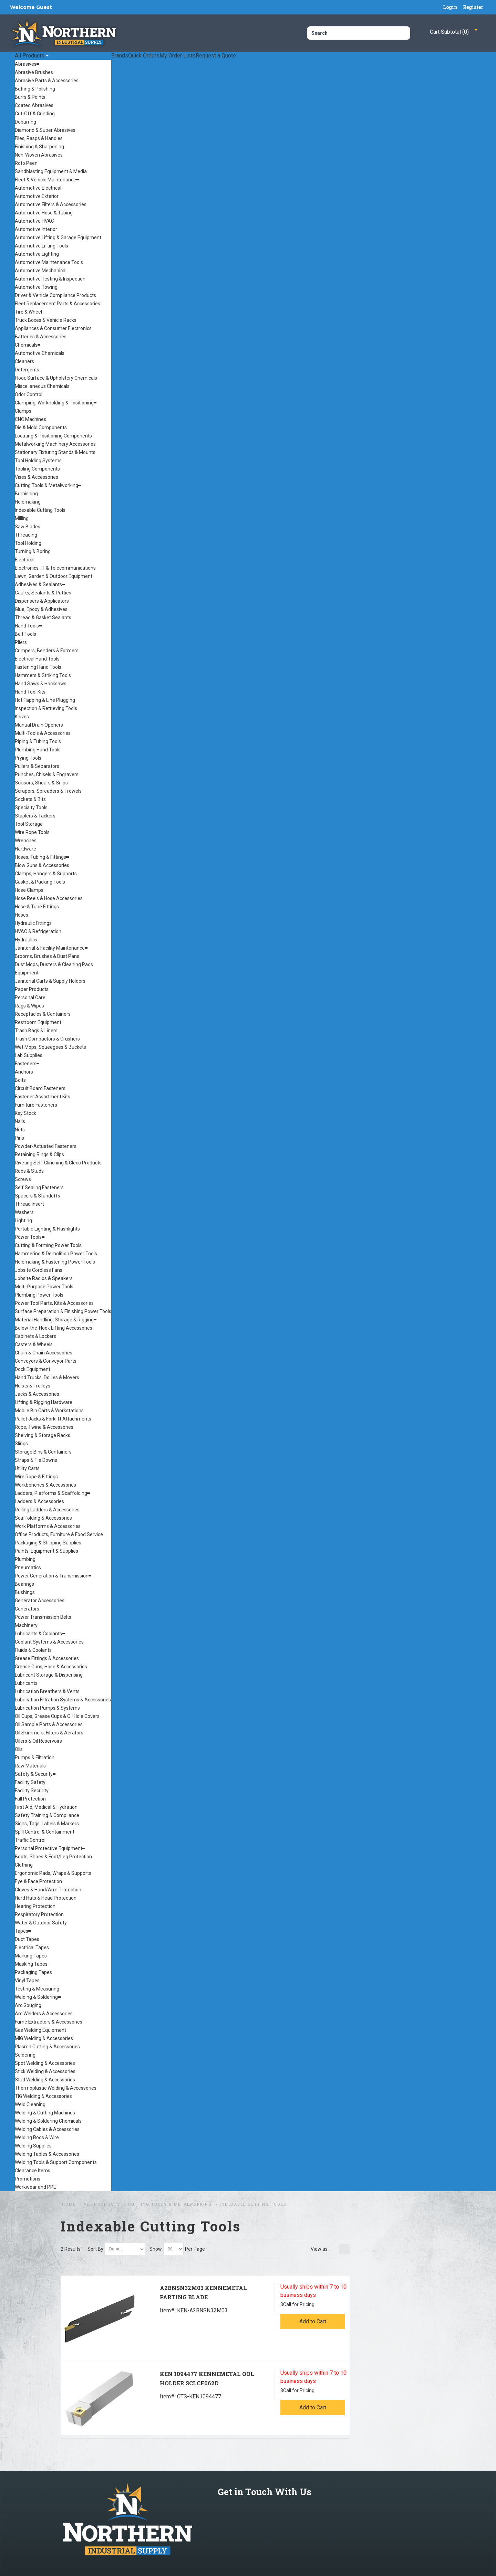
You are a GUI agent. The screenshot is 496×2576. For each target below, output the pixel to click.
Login (450, 7)
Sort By (95, 2249)
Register (473, 7)
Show (155, 2249)
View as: (320, 2249)
